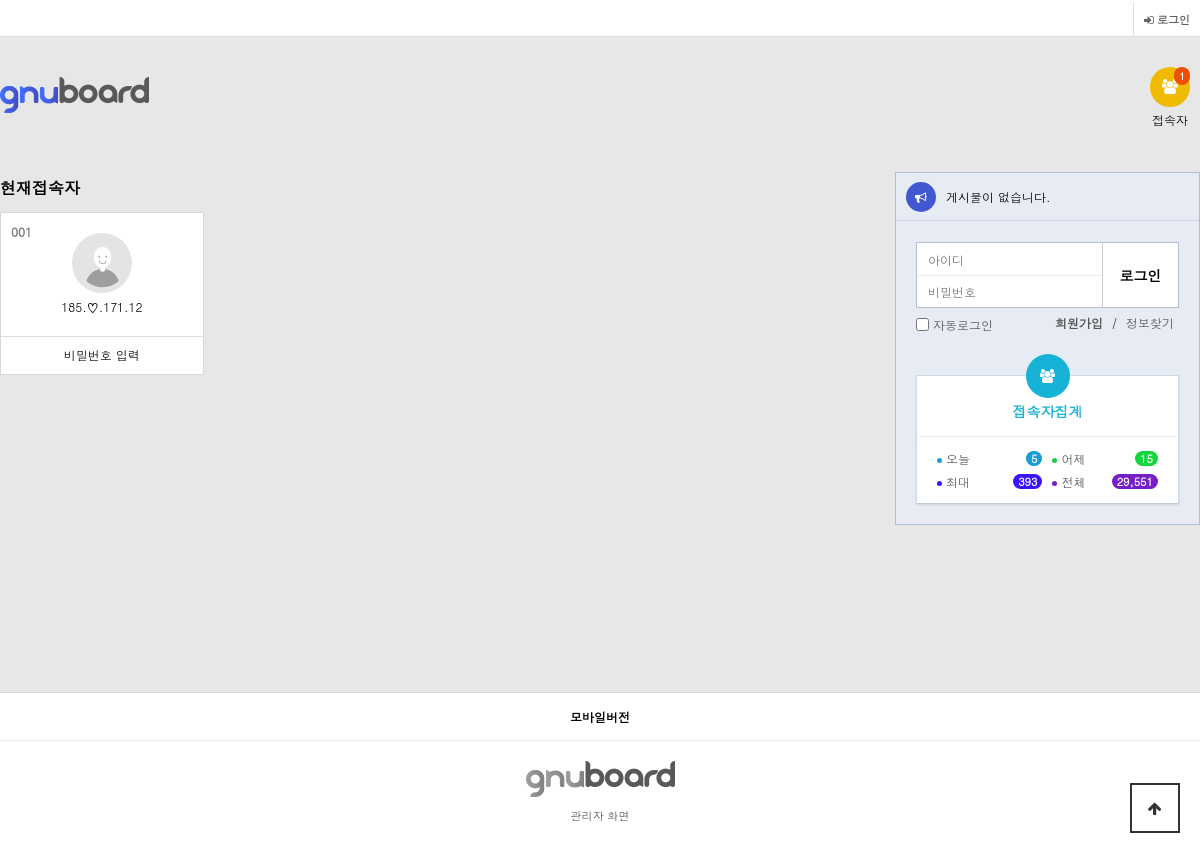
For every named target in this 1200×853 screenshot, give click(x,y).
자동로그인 (963, 324)
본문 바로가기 (0, 0)
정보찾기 (1150, 322)
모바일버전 (600, 716)
